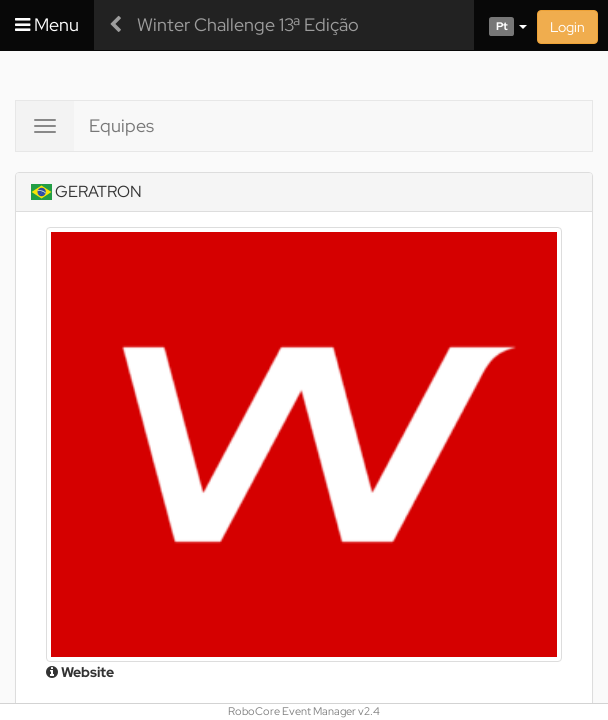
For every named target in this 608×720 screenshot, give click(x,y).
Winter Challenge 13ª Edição (248, 24)
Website (80, 672)
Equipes (121, 125)
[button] (500, 25)
